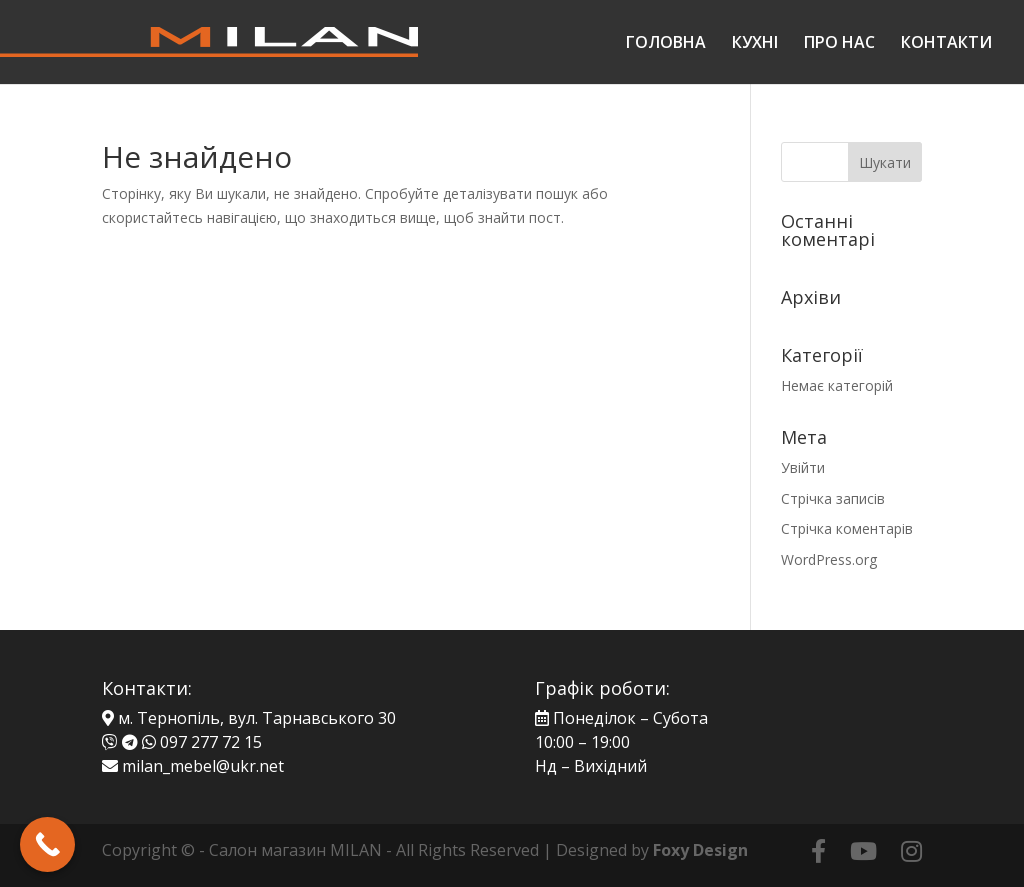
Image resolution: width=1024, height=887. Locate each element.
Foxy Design (700, 850)
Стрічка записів (833, 498)
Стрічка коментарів (847, 528)
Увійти (803, 467)
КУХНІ (755, 44)
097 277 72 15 (211, 742)
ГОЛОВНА (666, 44)
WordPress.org (829, 559)
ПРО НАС (839, 44)
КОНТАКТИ (946, 44)
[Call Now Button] (47, 844)
